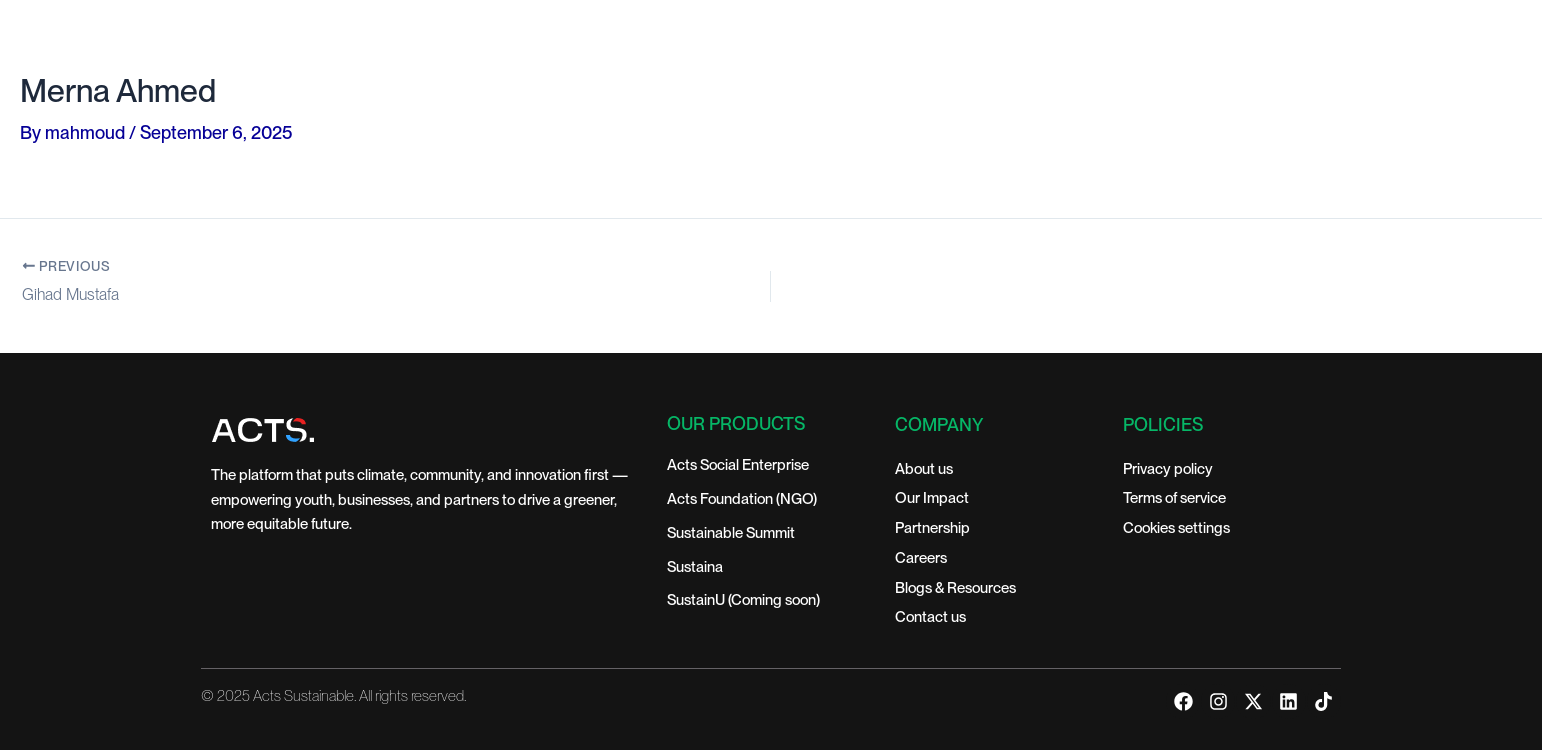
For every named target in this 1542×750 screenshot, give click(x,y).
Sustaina (695, 567)
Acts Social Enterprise (738, 465)
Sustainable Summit (731, 533)
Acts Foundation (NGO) (742, 499)
